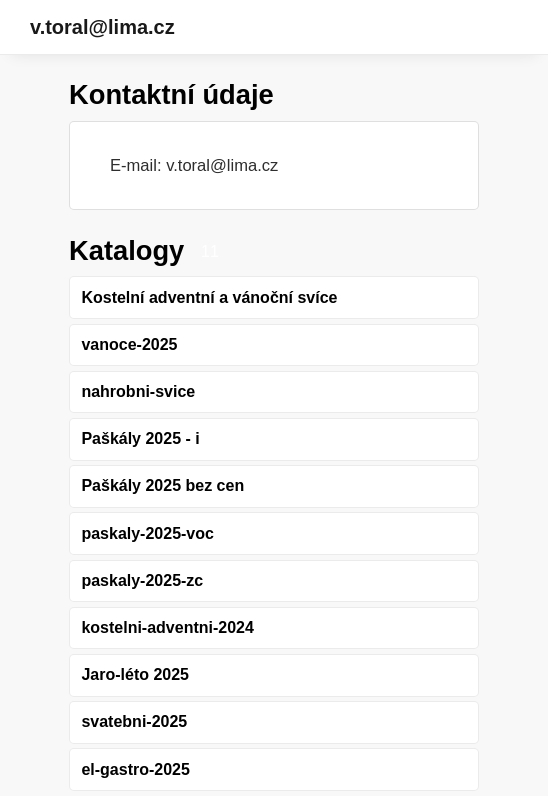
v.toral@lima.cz (102, 27)
